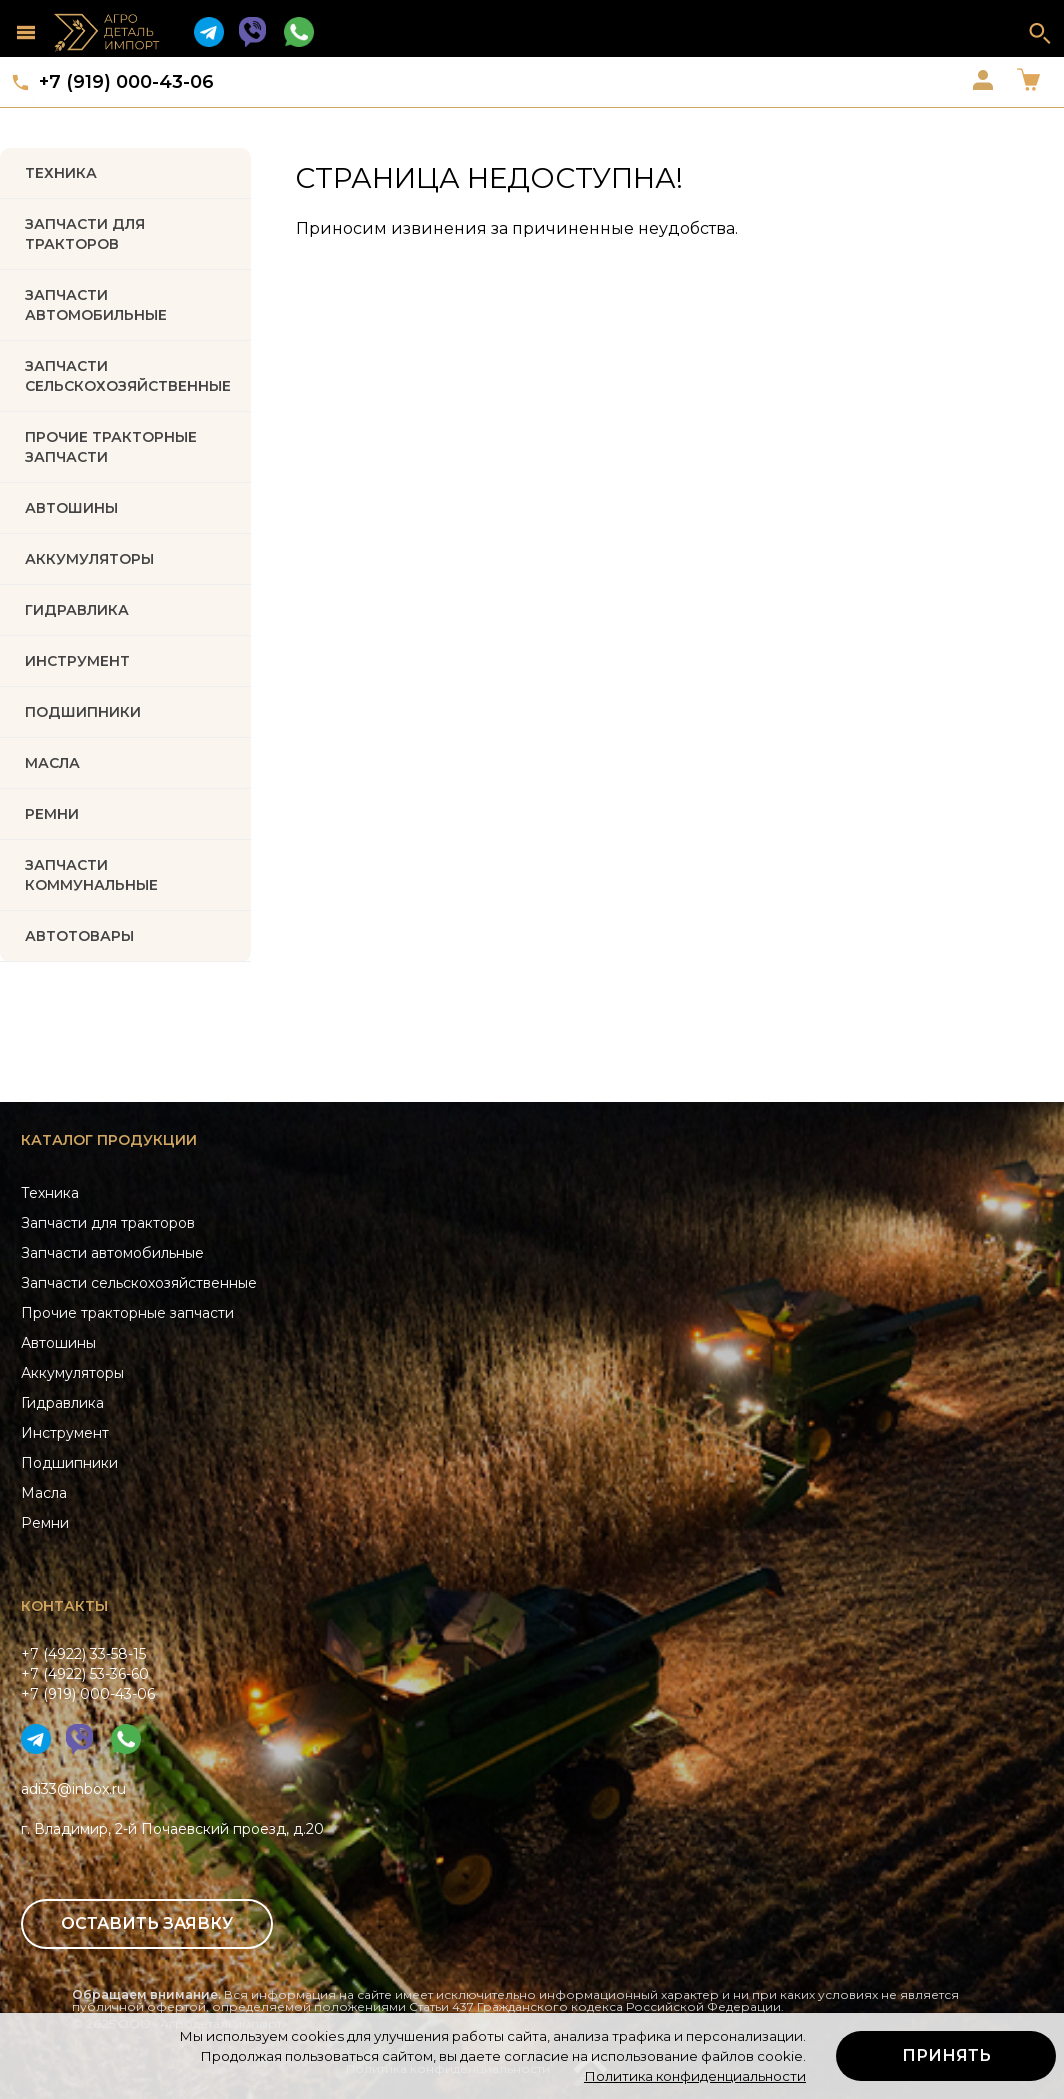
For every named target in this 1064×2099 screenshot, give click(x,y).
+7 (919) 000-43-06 (126, 82)
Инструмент (65, 1433)
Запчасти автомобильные (96, 305)
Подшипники (69, 1463)
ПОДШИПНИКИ (83, 712)
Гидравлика (62, 1403)
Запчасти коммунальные (91, 875)
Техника (61, 173)
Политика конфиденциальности (695, 2076)
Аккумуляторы (72, 1373)
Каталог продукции (109, 1140)
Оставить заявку (147, 1923)
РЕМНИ (52, 814)
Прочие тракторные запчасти (111, 447)
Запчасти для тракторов (85, 234)
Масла (44, 1493)
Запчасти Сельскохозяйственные (128, 376)
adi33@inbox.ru (73, 1789)
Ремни (45, 1523)
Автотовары (79, 936)
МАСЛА (52, 763)
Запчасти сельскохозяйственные (139, 1283)
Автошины (71, 508)
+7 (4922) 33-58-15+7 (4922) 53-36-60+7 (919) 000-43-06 (88, 1674)
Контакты (64, 1606)
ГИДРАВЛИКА (77, 610)
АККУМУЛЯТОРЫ (89, 559)
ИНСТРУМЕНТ (77, 661)
